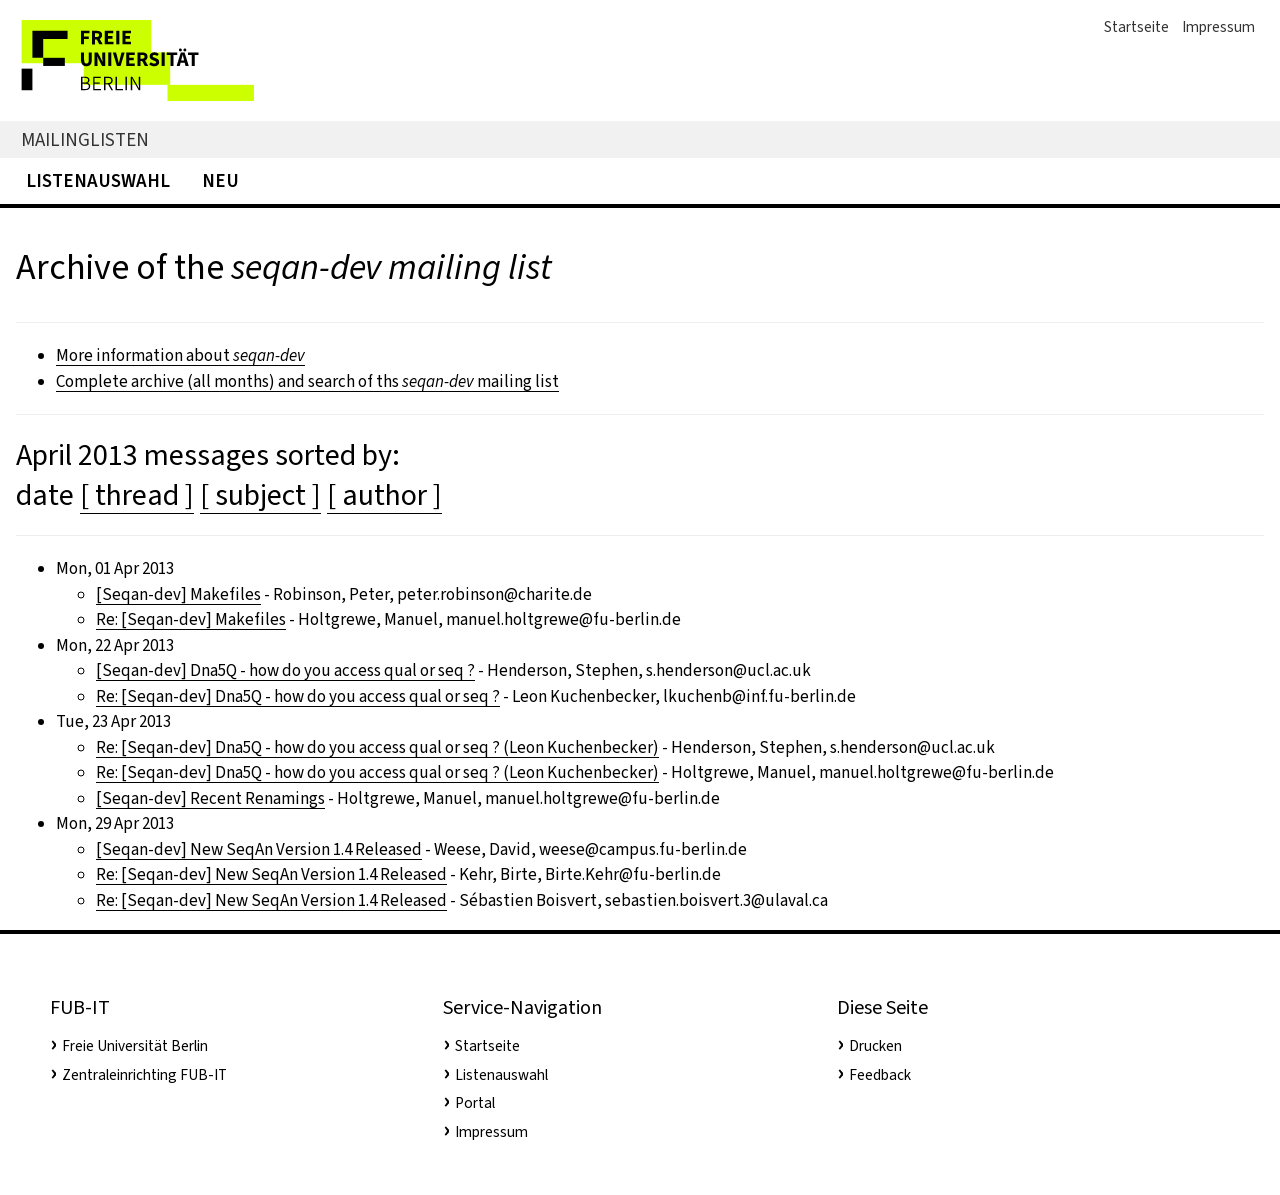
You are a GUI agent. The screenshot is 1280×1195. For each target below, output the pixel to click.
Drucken (875, 1046)
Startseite (1136, 27)
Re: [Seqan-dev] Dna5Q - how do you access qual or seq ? (298, 696)
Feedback (880, 1075)
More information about (180, 355)
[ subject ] (260, 495)
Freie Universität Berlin (135, 1046)
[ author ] (384, 495)
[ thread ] (137, 495)
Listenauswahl (98, 180)
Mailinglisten (85, 139)
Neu (220, 180)
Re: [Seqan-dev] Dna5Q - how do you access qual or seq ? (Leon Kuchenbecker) (377, 747)
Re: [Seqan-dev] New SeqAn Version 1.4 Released (271, 874)
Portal (475, 1103)
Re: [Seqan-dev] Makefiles (191, 619)
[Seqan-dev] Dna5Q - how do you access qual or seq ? (285, 670)
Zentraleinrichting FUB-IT (144, 1075)
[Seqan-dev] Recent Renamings (210, 798)
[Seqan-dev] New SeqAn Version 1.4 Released (259, 849)
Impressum (1218, 27)
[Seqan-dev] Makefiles (178, 594)
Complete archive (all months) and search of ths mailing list (307, 381)
